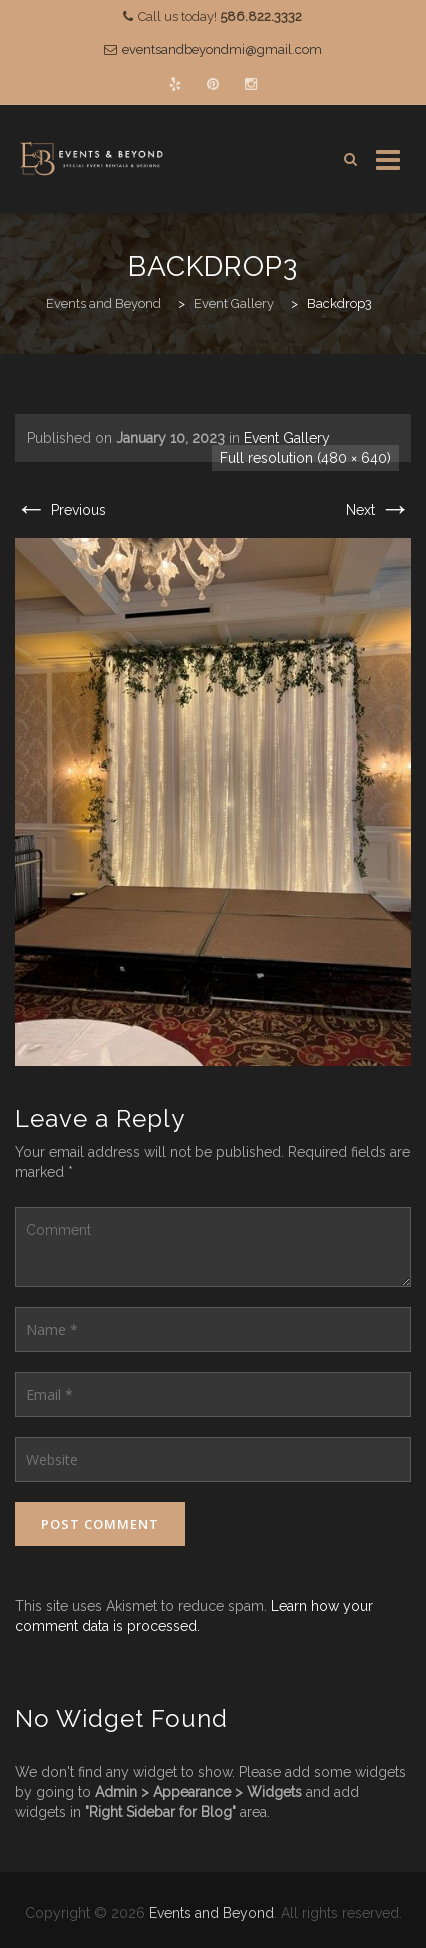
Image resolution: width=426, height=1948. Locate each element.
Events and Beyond (211, 1913)
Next (378, 510)
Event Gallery (287, 438)
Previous (60, 510)
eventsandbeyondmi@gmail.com (222, 49)
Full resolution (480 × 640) (305, 458)
